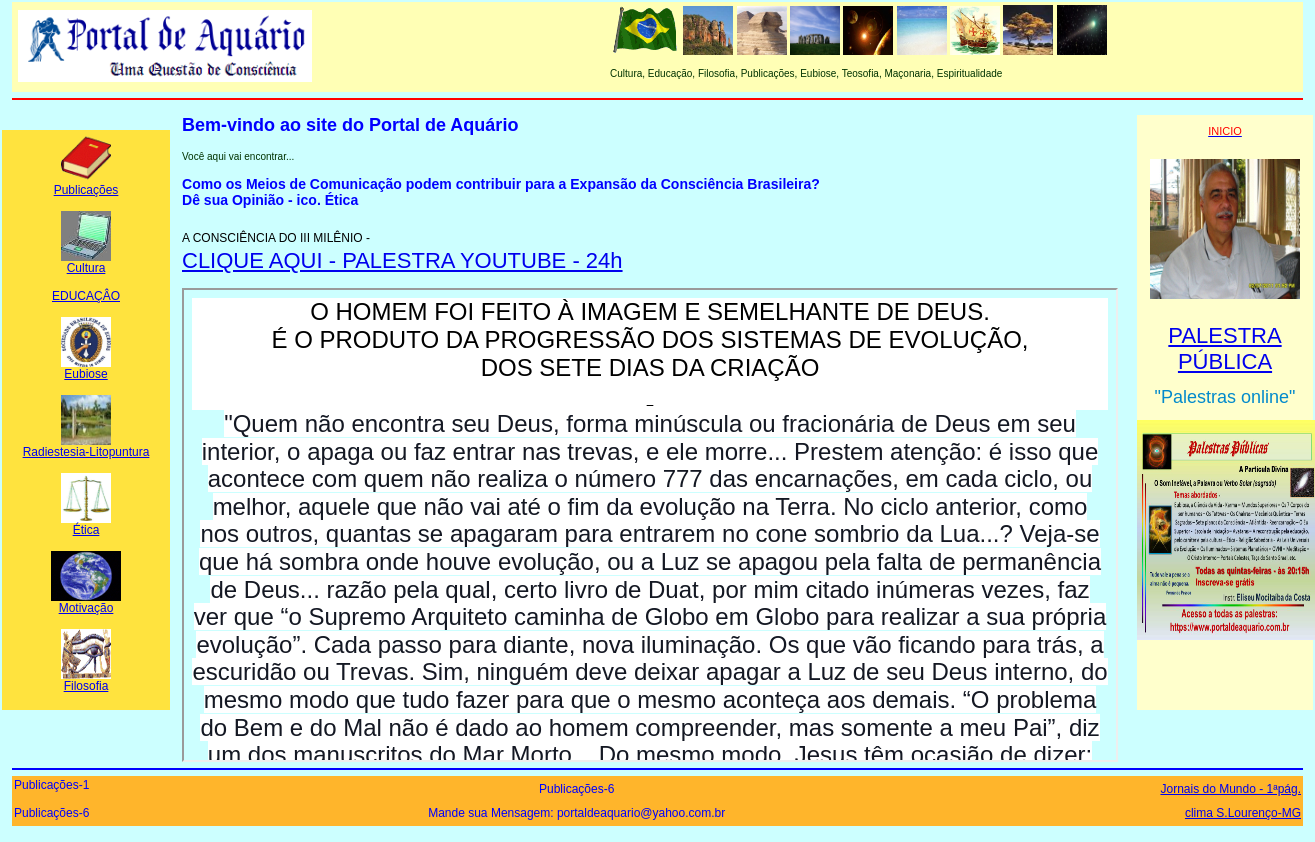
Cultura (86, 262)
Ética (86, 524)
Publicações (86, 184)
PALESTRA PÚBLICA (1224, 348)
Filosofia (86, 680)
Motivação (86, 602)
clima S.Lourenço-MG (1243, 813)
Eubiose (86, 368)
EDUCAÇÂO (86, 296)
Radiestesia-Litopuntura (86, 446)
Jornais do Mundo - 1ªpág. (1230, 789)
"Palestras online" (1225, 397)
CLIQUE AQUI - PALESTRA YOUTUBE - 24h (402, 260)
